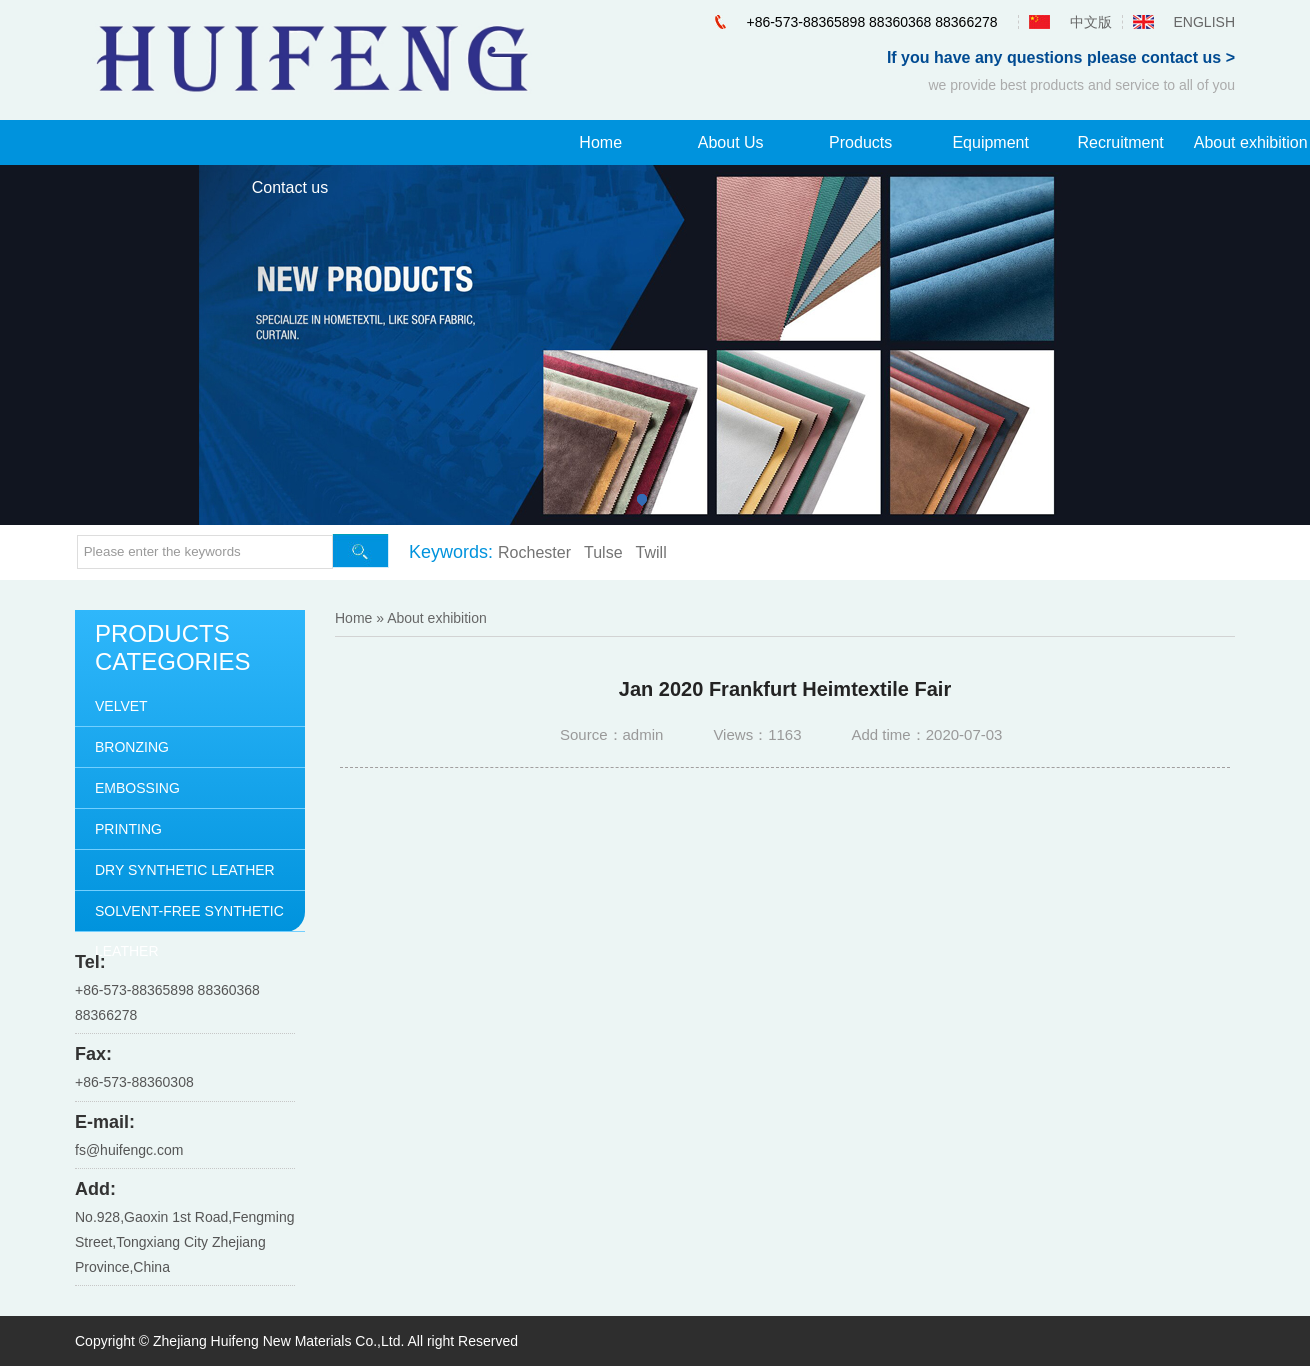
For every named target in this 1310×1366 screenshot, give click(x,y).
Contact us (290, 187)
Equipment (990, 142)
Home (600, 142)
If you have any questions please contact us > (1061, 57)
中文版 (1091, 22)
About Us (731, 142)
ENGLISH (1204, 22)
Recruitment (1121, 142)
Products (860, 142)
